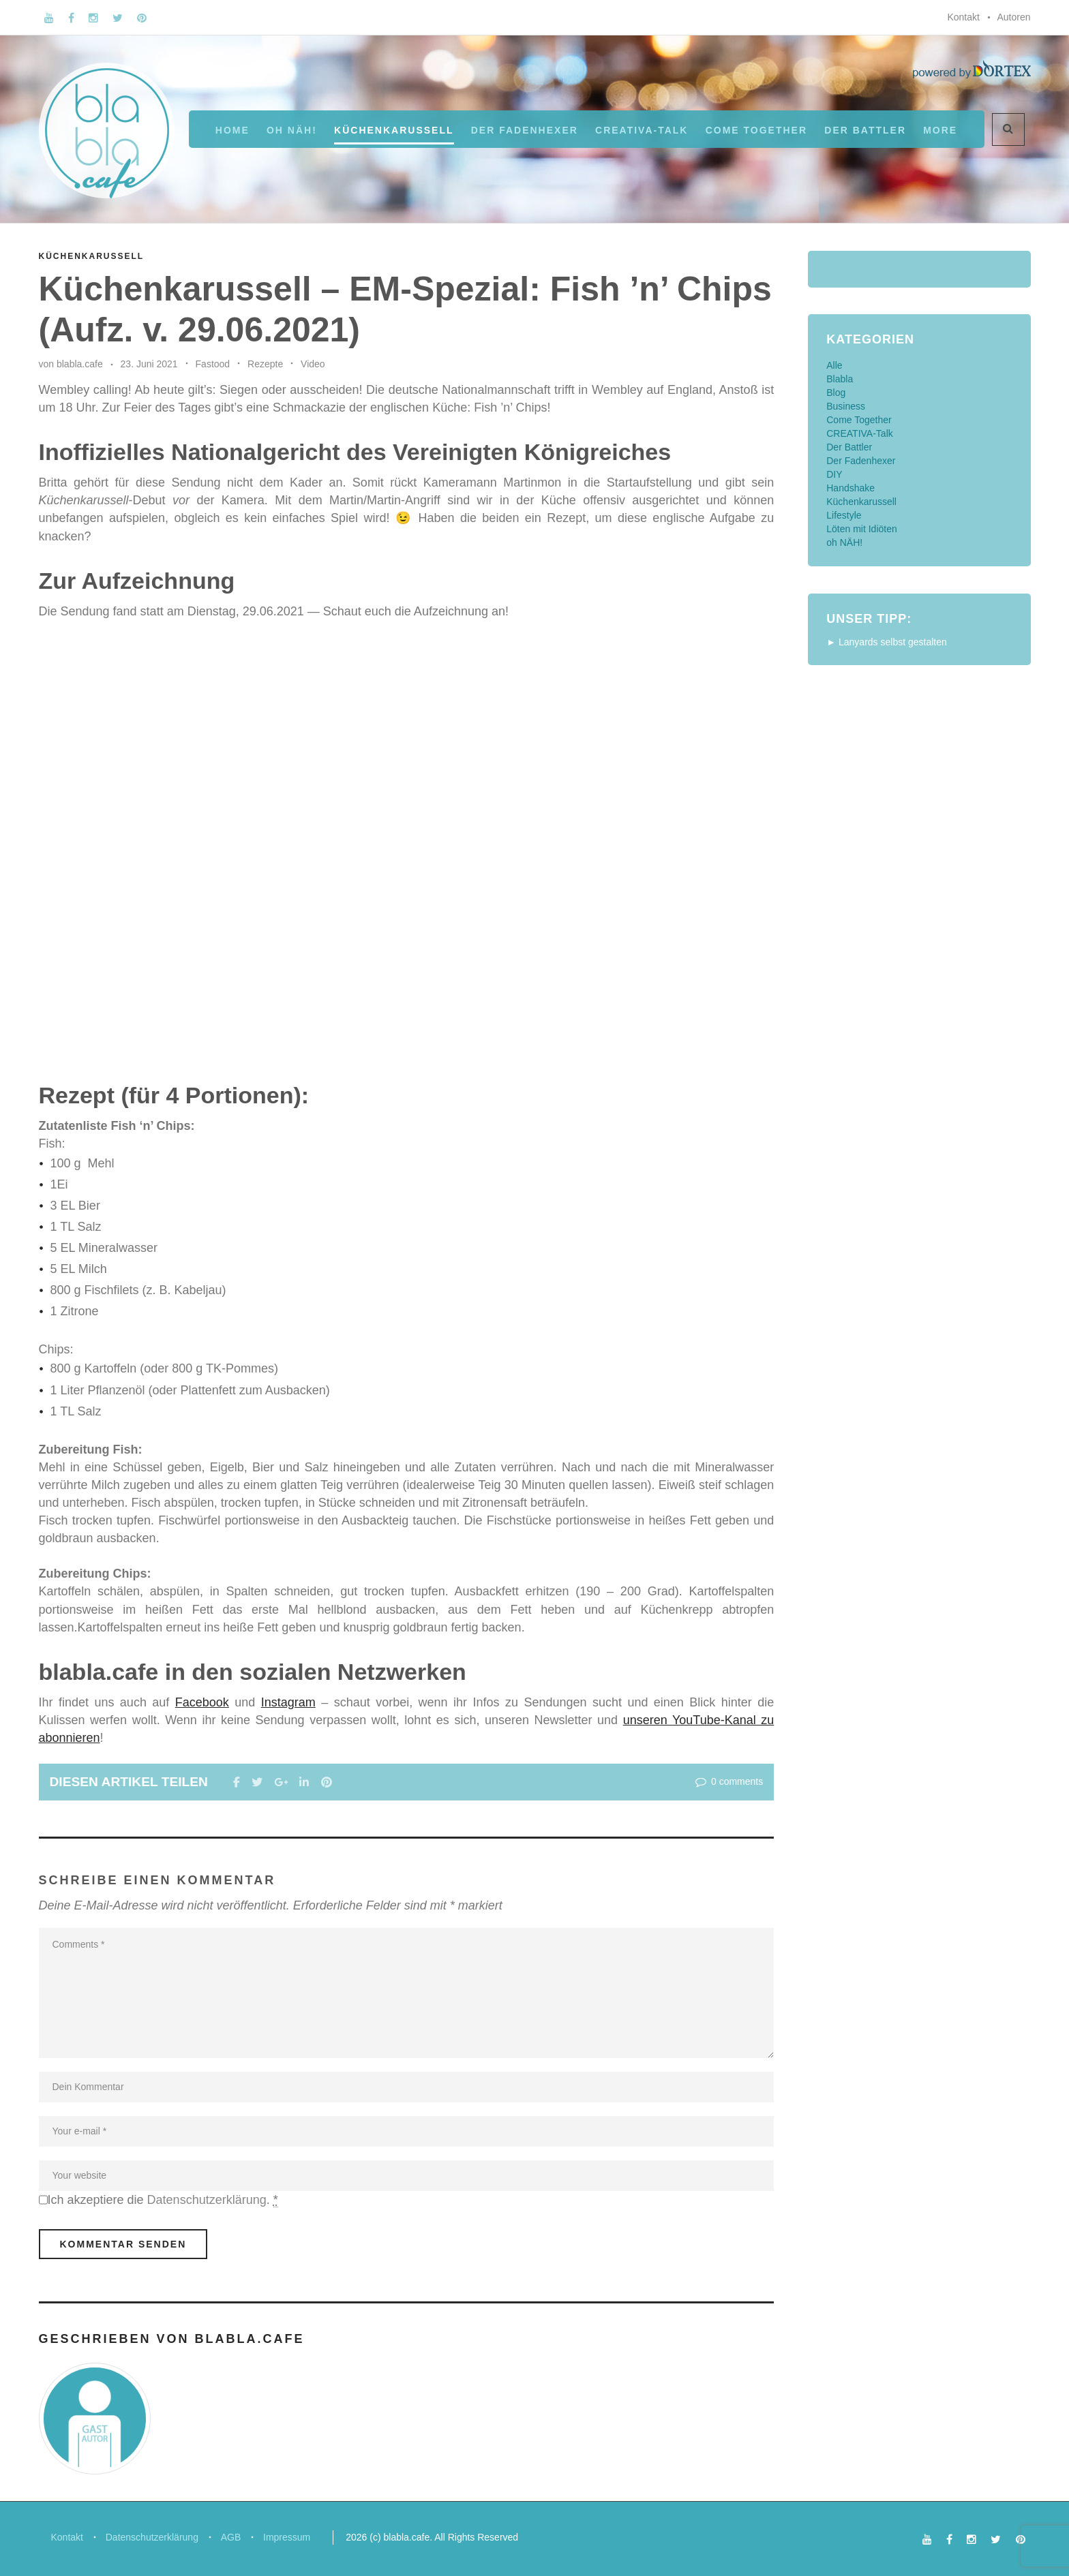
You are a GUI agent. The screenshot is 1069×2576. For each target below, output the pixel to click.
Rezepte (265, 363)
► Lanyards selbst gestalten (886, 642)
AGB (235, 2536)
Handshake (850, 487)
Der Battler (849, 447)
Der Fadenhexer (524, 130)
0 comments (728, 1781)
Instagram (288, 1702)
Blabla (839, 378)
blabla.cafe (80, 363)
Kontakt (963, 17)
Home (232, 130)
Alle (834, 365)
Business (845, 406)
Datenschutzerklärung (207, 2200)
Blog (835, 392)
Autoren (1013, 17)
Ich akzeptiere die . (163, 2200)
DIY (834, 474)
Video (313, 363)
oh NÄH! (292, 130)
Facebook (202, 1702)
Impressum (293, 2536)
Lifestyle (843, 515)
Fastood (213, 363)
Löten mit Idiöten (861, 528)
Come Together (756, 130)
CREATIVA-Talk (641, 130)
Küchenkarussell (393, 130)
